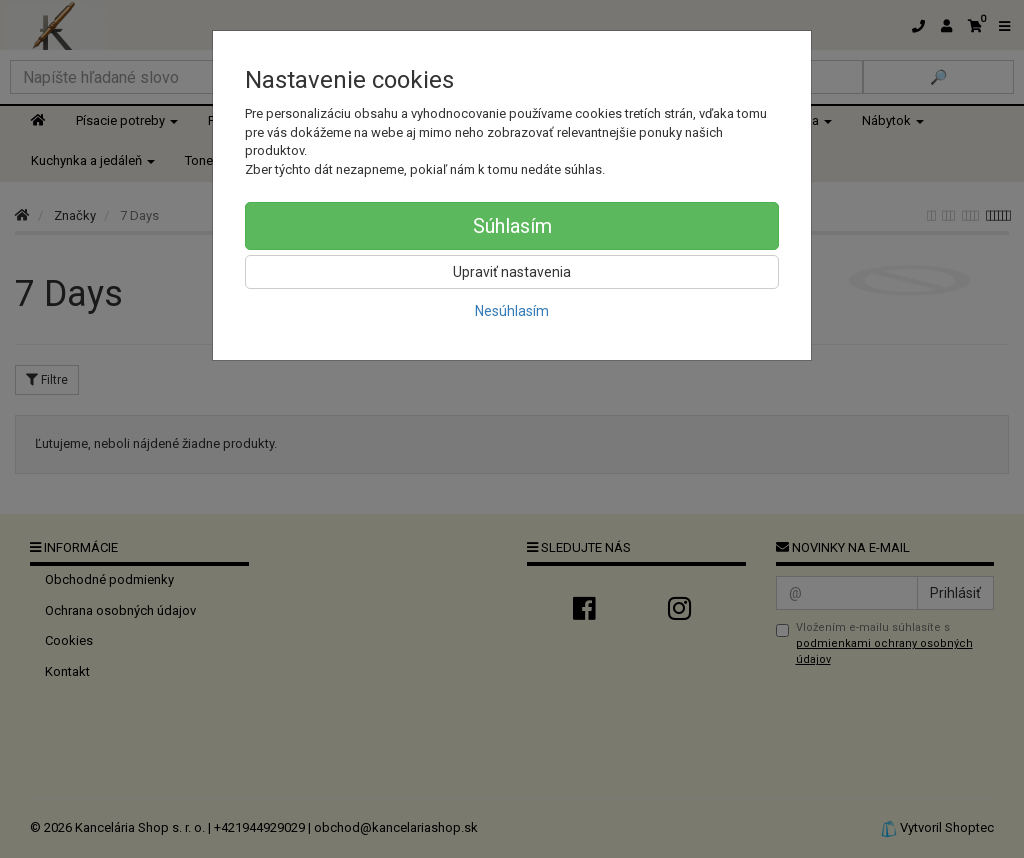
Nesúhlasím (512, 311)
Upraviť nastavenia (512, 272)
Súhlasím (512, 226)
